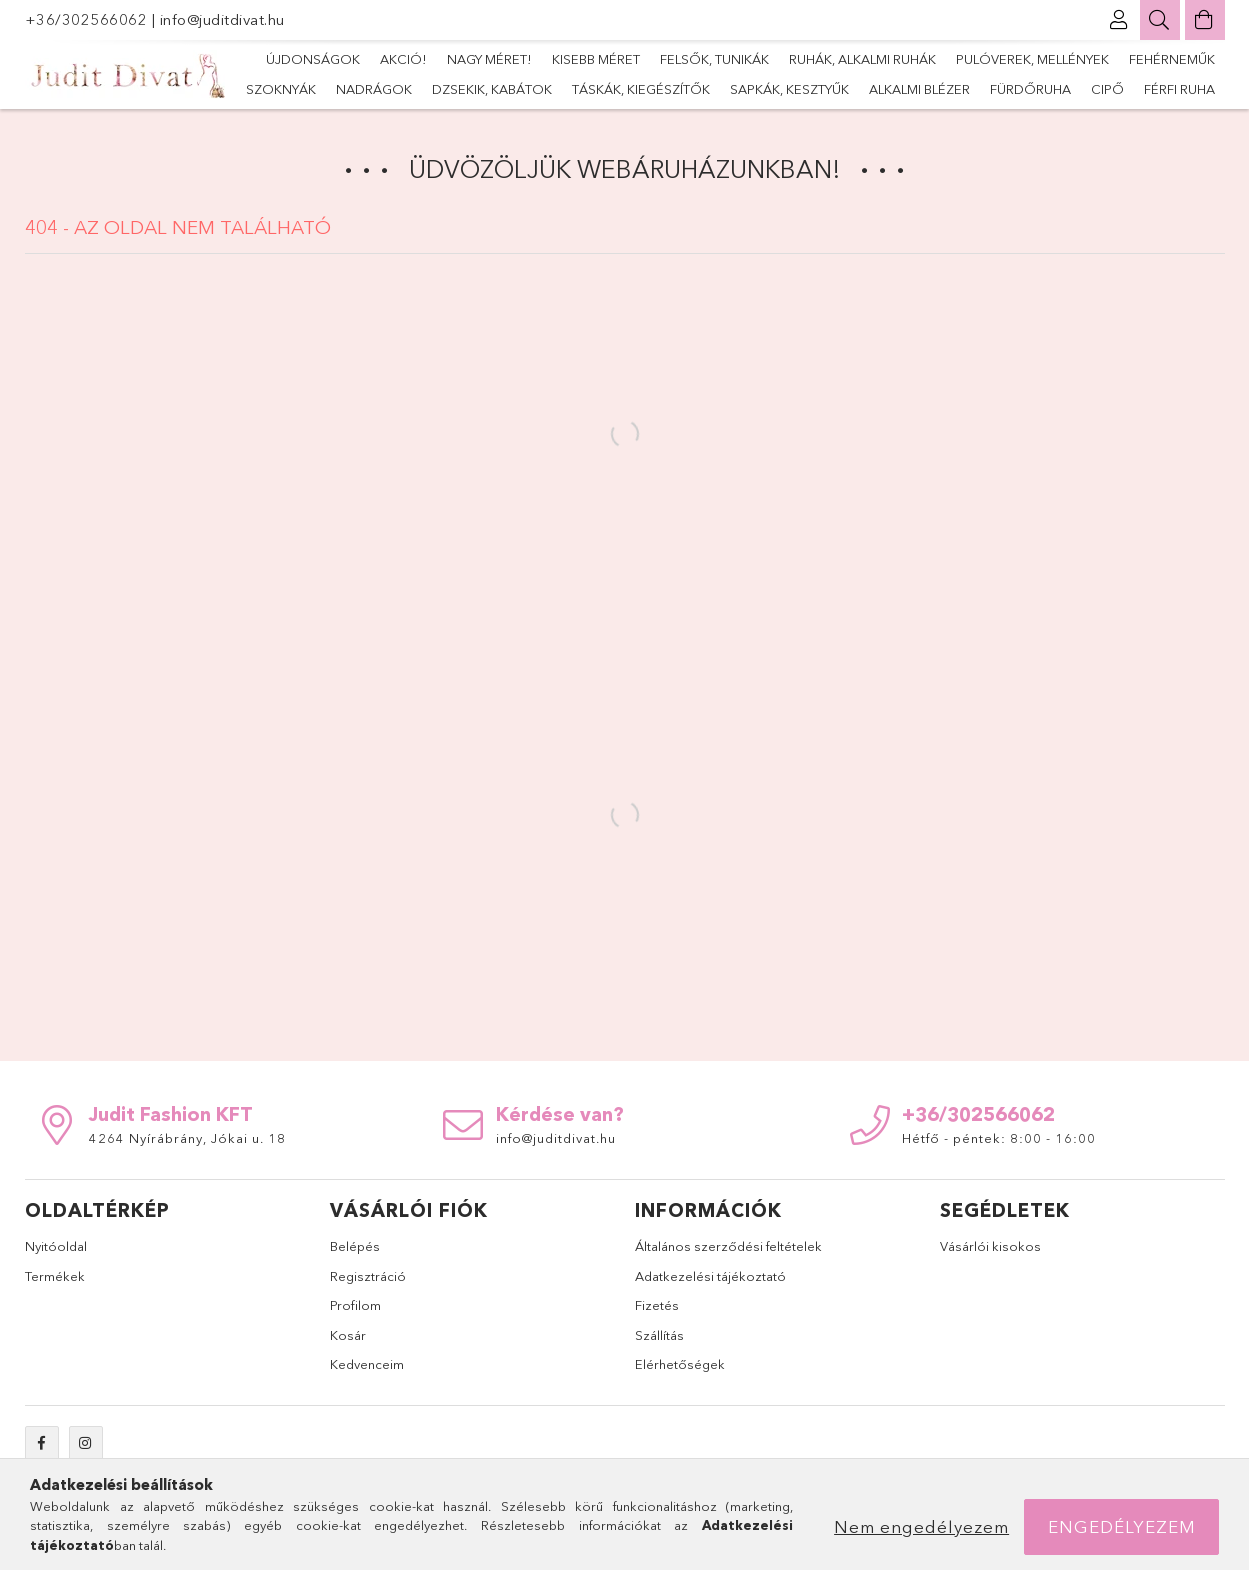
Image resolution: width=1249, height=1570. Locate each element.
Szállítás (659, 1335)
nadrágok (374, 89)
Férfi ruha (1179, 89)
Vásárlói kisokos (990, 1246)
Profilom (355, 1305)
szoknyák (281, 89)
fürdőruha (1030, 89)
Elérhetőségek (680, 1364)
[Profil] (1120, 20)
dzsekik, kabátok (492, 89)
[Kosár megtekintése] (1205, 20)
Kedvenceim (367, 1364)
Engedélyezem (1122, 1526)
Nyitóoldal (56, 1246)
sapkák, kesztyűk (789, 89)
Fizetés (657, 1305)
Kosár (348, 1335)
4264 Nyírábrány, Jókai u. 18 (187, 1138)
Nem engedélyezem (921, 1526)
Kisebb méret (596, 59)
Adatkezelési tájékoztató (710, 1276)
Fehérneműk (1172, 59)
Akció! (403, 59)
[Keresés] (1160, 20)
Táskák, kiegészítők (641, 89)
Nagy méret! (489, 59)
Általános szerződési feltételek (728, 1246)
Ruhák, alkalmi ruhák (862, 59)
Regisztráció (368, 1276)
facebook (42, 1443)
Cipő (1107, 89)
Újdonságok (313, 59)
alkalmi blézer (919, 89)
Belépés (355, 1246)
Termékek (55, 1276)
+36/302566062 (88, 19)
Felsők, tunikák (714, 59)
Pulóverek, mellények (1032, 59)
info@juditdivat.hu (222, 19)
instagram (86, 1443)
